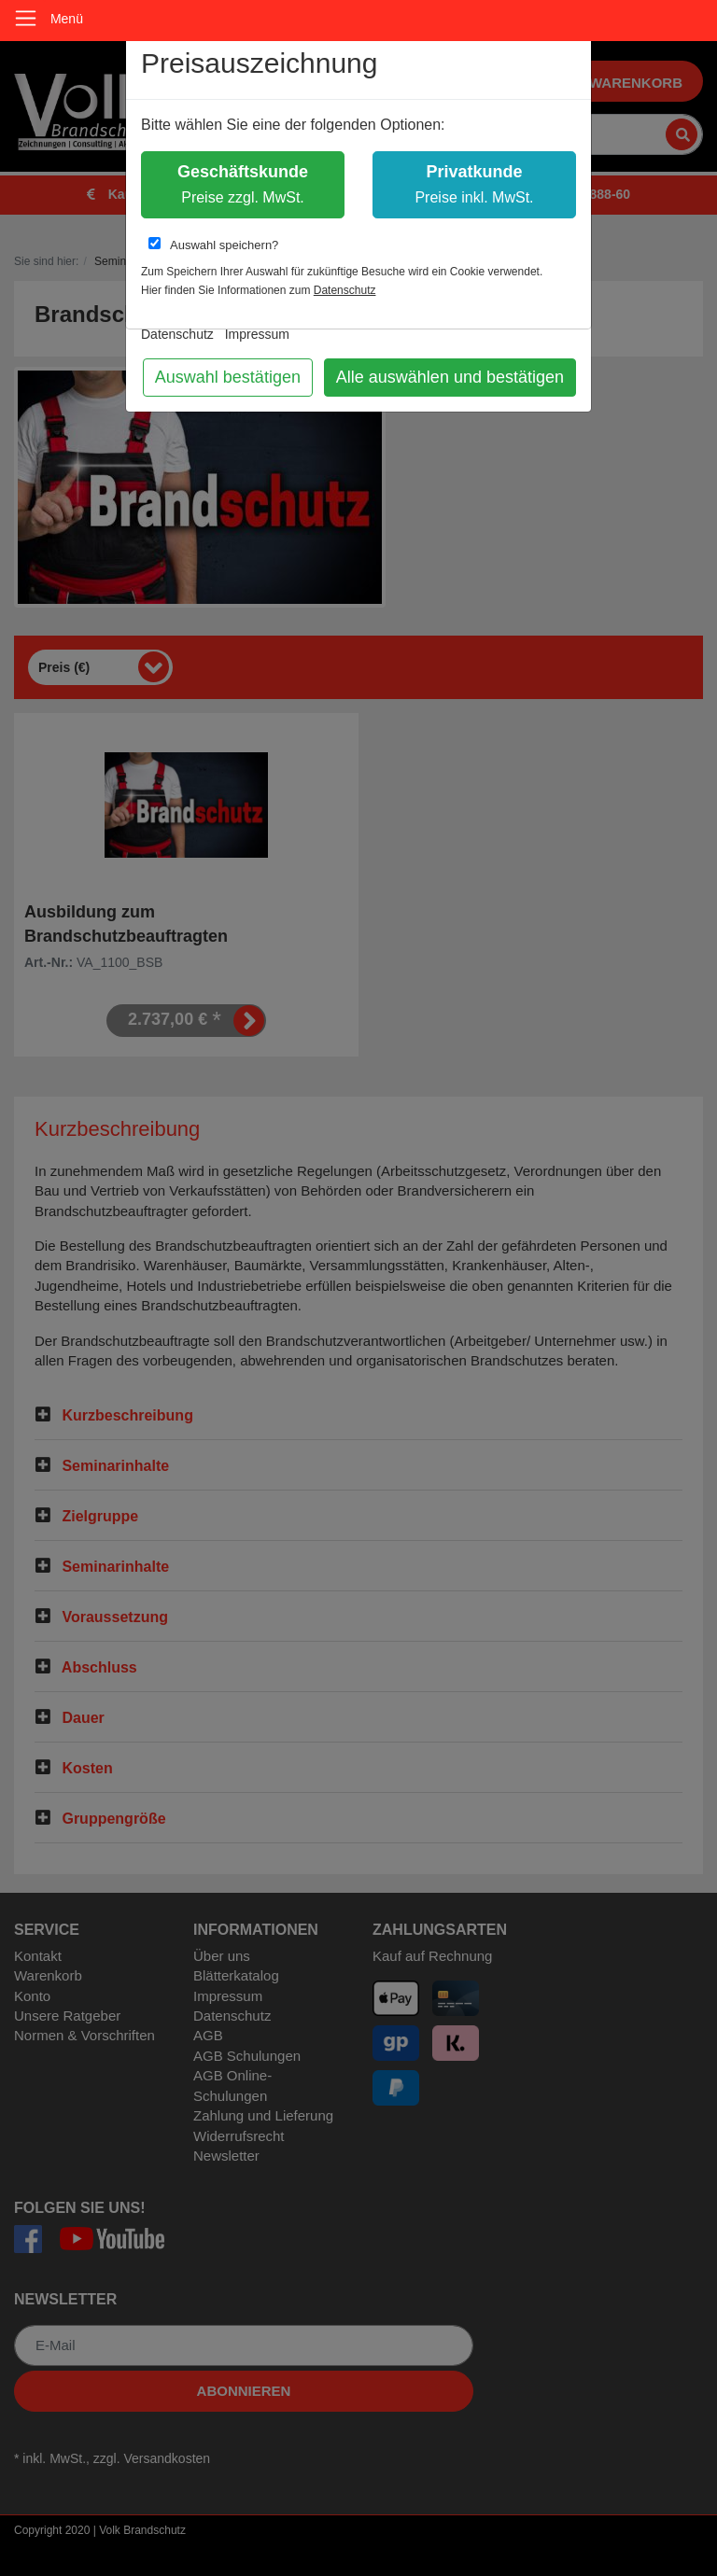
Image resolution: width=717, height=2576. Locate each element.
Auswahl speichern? (213, 244)
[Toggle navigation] (26, 18)
